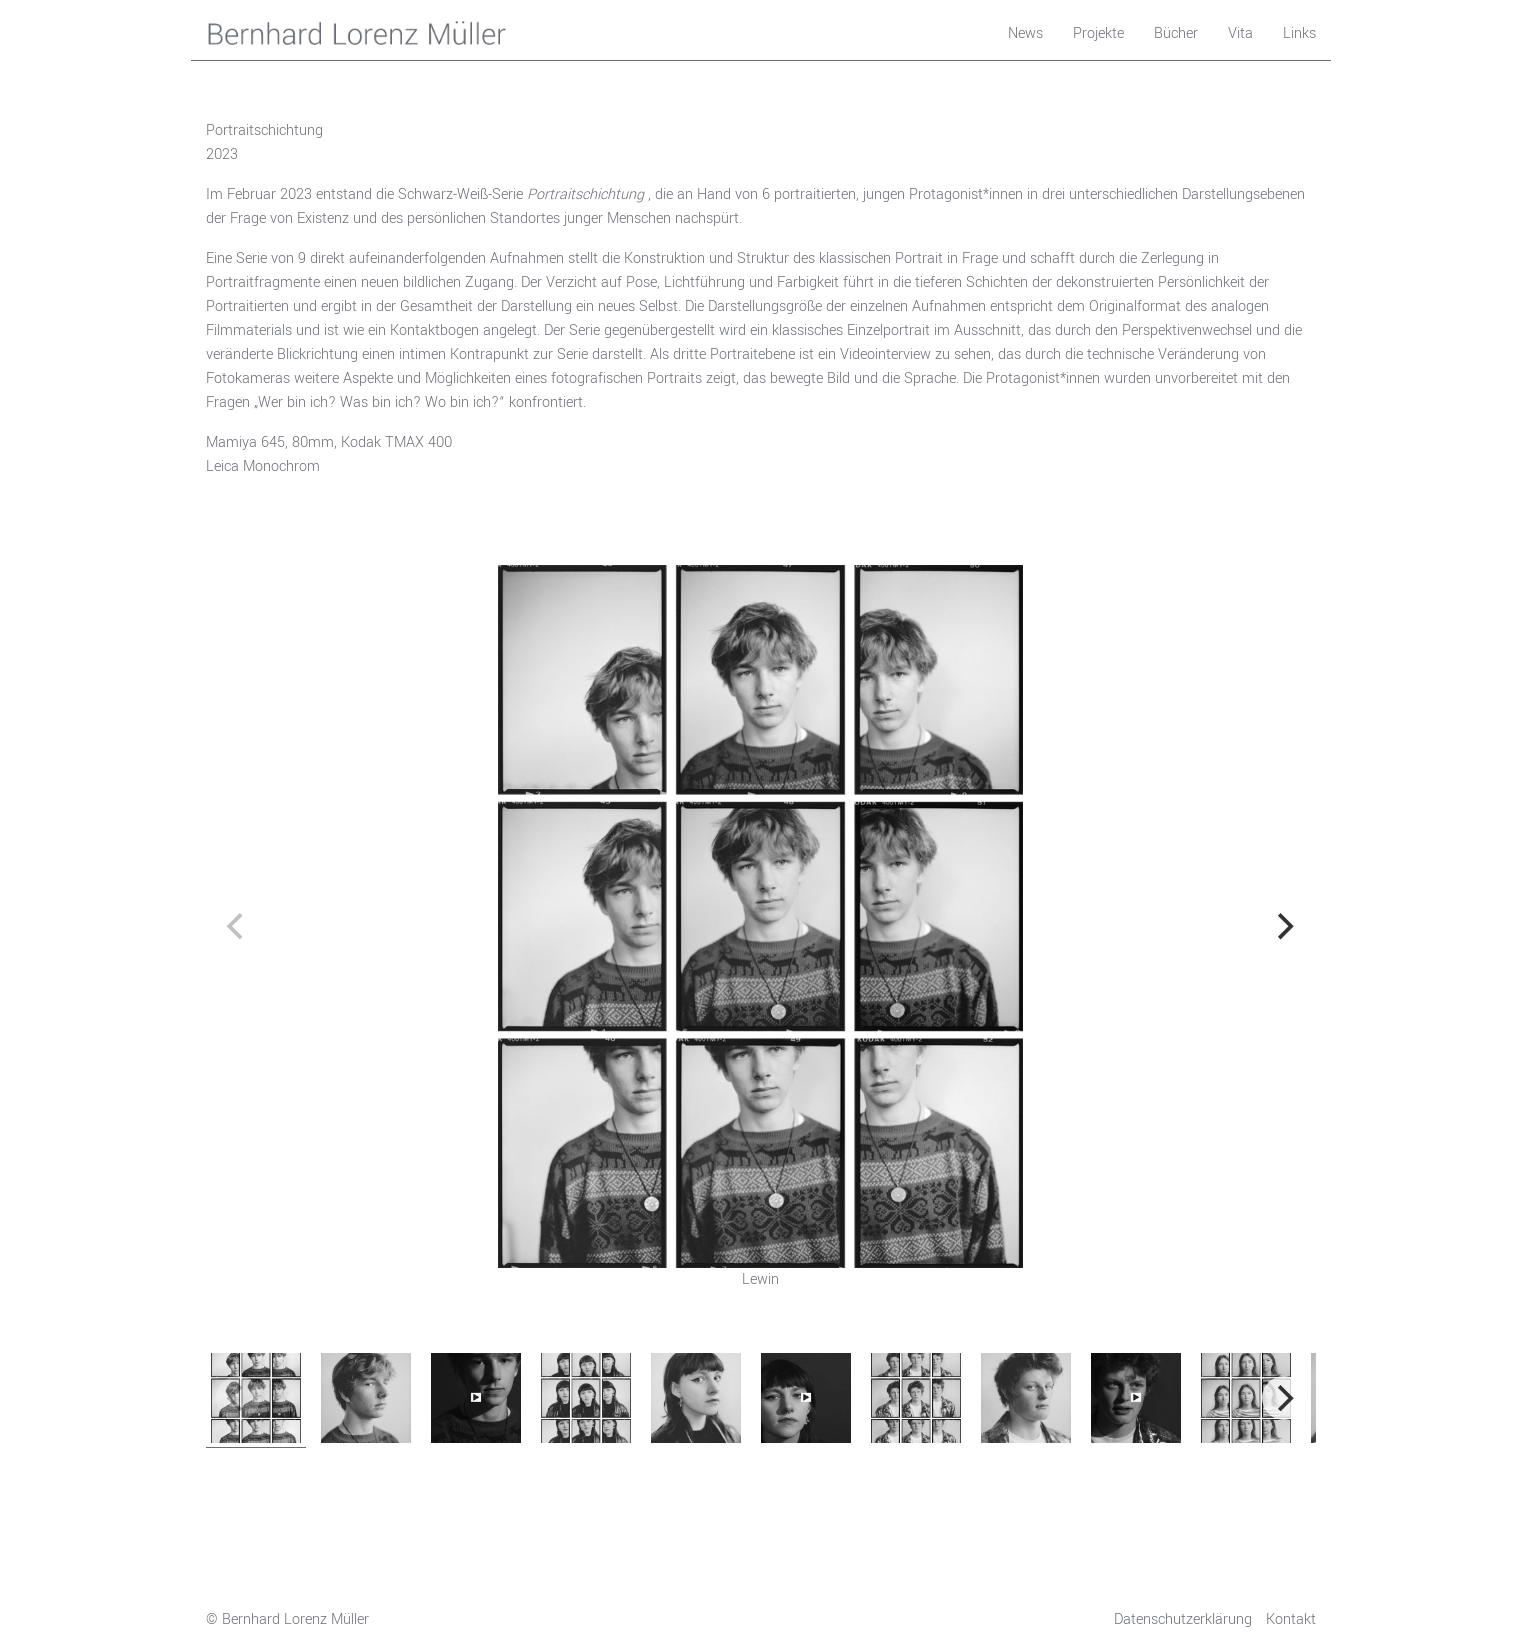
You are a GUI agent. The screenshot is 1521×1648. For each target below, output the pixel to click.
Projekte (1098, 33)
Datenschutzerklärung (1183, 1619)
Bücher (1176, 33)
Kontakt (1291, 1619)
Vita (1240, 33)
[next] (1284, 927)
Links (1299, 33)
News (1025, 33)
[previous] (238, 927)
